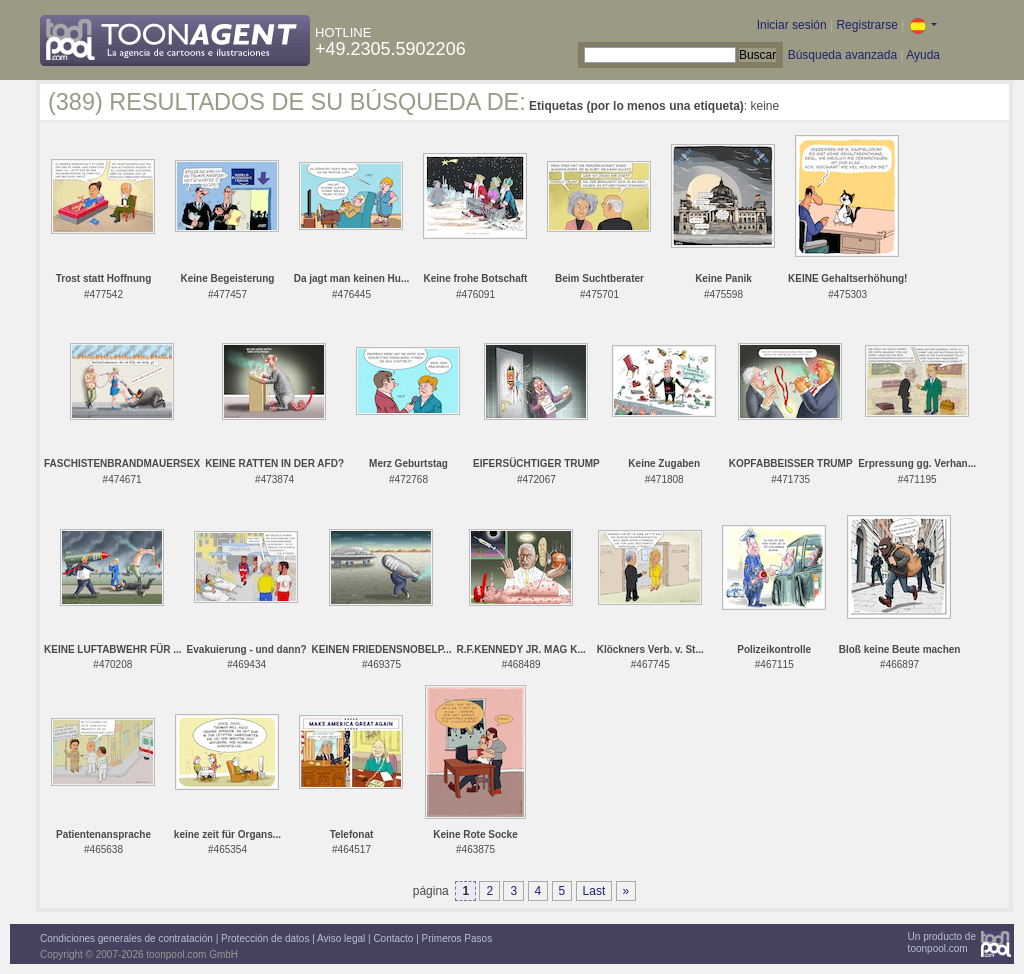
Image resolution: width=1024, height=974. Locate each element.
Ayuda (923, 55)
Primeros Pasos (457, 938)
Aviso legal (341, 938)
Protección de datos (265, 938)
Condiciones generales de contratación (126, 938)
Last (594, 891)
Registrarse (866, 25)
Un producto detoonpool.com (942, 942)
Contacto (393, 938)
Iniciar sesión (792, 25)
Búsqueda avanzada (842, 55)
